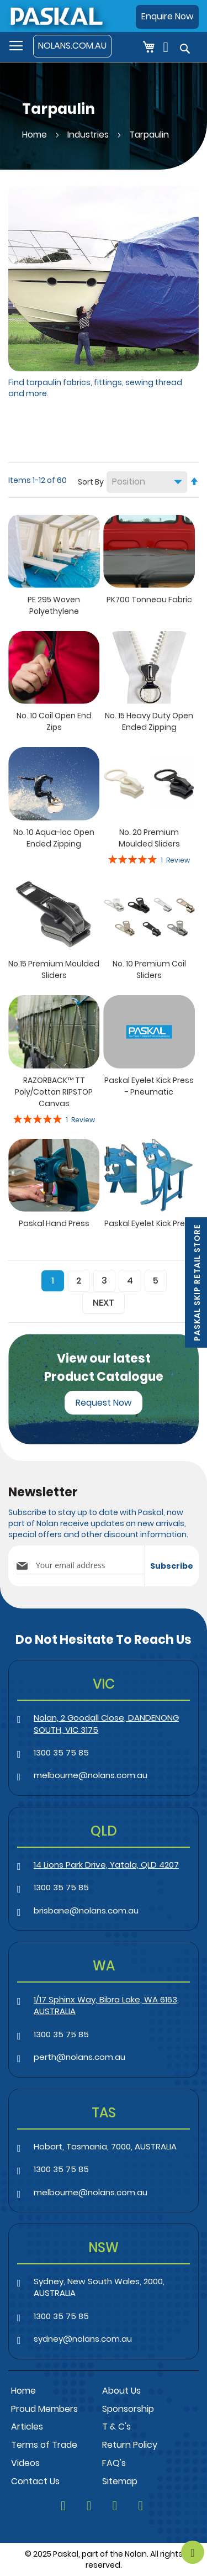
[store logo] (56, 15)
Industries (89, 134)
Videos (25, 2463)
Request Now (103, 1402)
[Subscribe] (172, 1566)
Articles (27, 2426)
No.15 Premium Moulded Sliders (53, 969)
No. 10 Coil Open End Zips (54, 721)
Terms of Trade (44, 2444)
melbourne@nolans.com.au (90, 1775)
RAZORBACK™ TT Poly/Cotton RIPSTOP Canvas (54, 1092)
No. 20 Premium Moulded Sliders (149, 838)
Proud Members (44, 2408)
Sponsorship (128, 2408)
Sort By (91, 481)
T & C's (116, 2426)
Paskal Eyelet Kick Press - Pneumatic (149, 1086)
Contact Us (35, 2481)
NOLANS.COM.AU (72, 45)
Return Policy (129, 2444)
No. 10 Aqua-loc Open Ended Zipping (53, 838)
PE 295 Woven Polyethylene (54, 605)
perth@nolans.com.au (79, 2057)
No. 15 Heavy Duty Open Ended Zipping (149, 721)
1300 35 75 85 (61, 1752)
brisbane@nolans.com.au (86, 1910)
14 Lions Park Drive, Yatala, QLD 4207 (106, 1864)
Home (35, 134)
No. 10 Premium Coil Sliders (149, 969)
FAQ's (114, 2463)
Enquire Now (167, 16)
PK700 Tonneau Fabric (149, 599)
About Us (121, 2390)
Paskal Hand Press (54, 1223)
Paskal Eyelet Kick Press (149, 1223)
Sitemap (119, 2481)
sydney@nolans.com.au (83, 2338)
